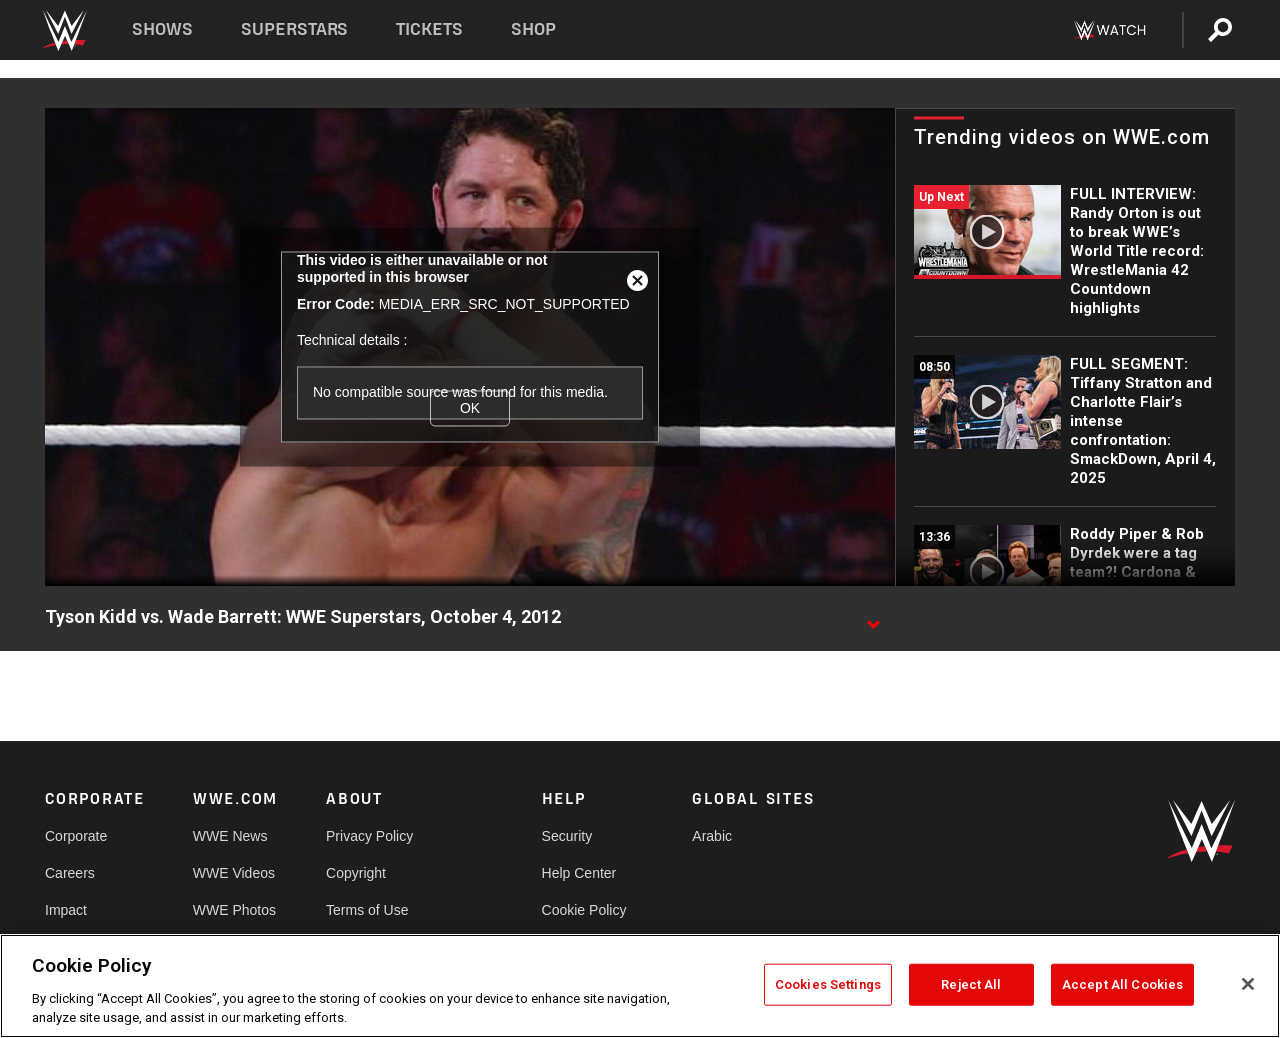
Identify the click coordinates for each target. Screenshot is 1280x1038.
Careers (70, 873)
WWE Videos (234, 873)
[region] (640, 986)
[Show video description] (873, 618)
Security (567, 836)
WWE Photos (234, 910)
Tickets (429, 29)
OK (470, 408)
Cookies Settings (828, 984)
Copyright (356, 873)
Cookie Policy (584, 910)
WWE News (230, 836)
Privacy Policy (369, 836)
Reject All (971, 984)
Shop (533, 29)
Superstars (295, 29)
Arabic (712, 836)
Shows (162, 29)
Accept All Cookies (1122, 984)
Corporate (76, 836)
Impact (66, 910)
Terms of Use (367, 910)
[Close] (1248, 984)
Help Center (579, 873)
